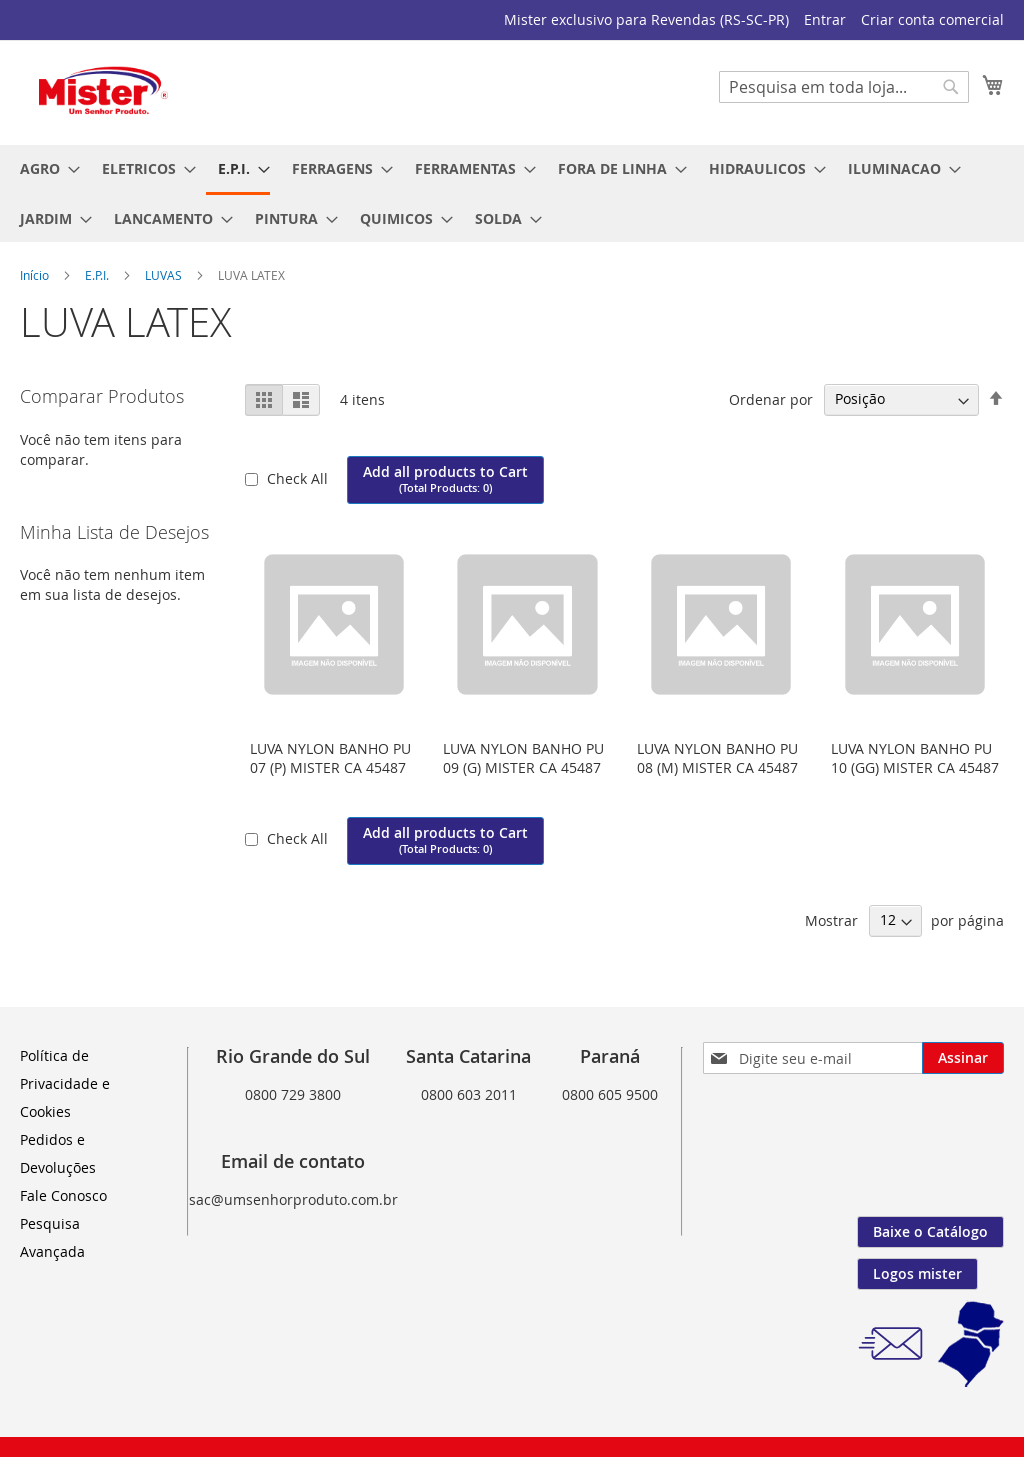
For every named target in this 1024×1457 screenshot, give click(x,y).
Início (36, 275)
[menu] (512, 193)
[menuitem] (44, 168)
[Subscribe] (963, 1058)
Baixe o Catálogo (930, 1231)
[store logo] (105, 91)
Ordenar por (771, 398)
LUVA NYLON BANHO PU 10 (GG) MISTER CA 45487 (915, 758)
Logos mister (917, 1273)
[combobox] (844, 87)
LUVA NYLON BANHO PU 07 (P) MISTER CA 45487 (330, 758)
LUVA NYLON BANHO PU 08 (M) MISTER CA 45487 (717, 758)
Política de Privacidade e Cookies (65, 1083)
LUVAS (165, 275)
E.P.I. (98, 275)
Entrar (825, 19)
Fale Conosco (63, 1195)
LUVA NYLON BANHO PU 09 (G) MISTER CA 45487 (523, 758)
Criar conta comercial (932, 19)
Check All (299, 478)
